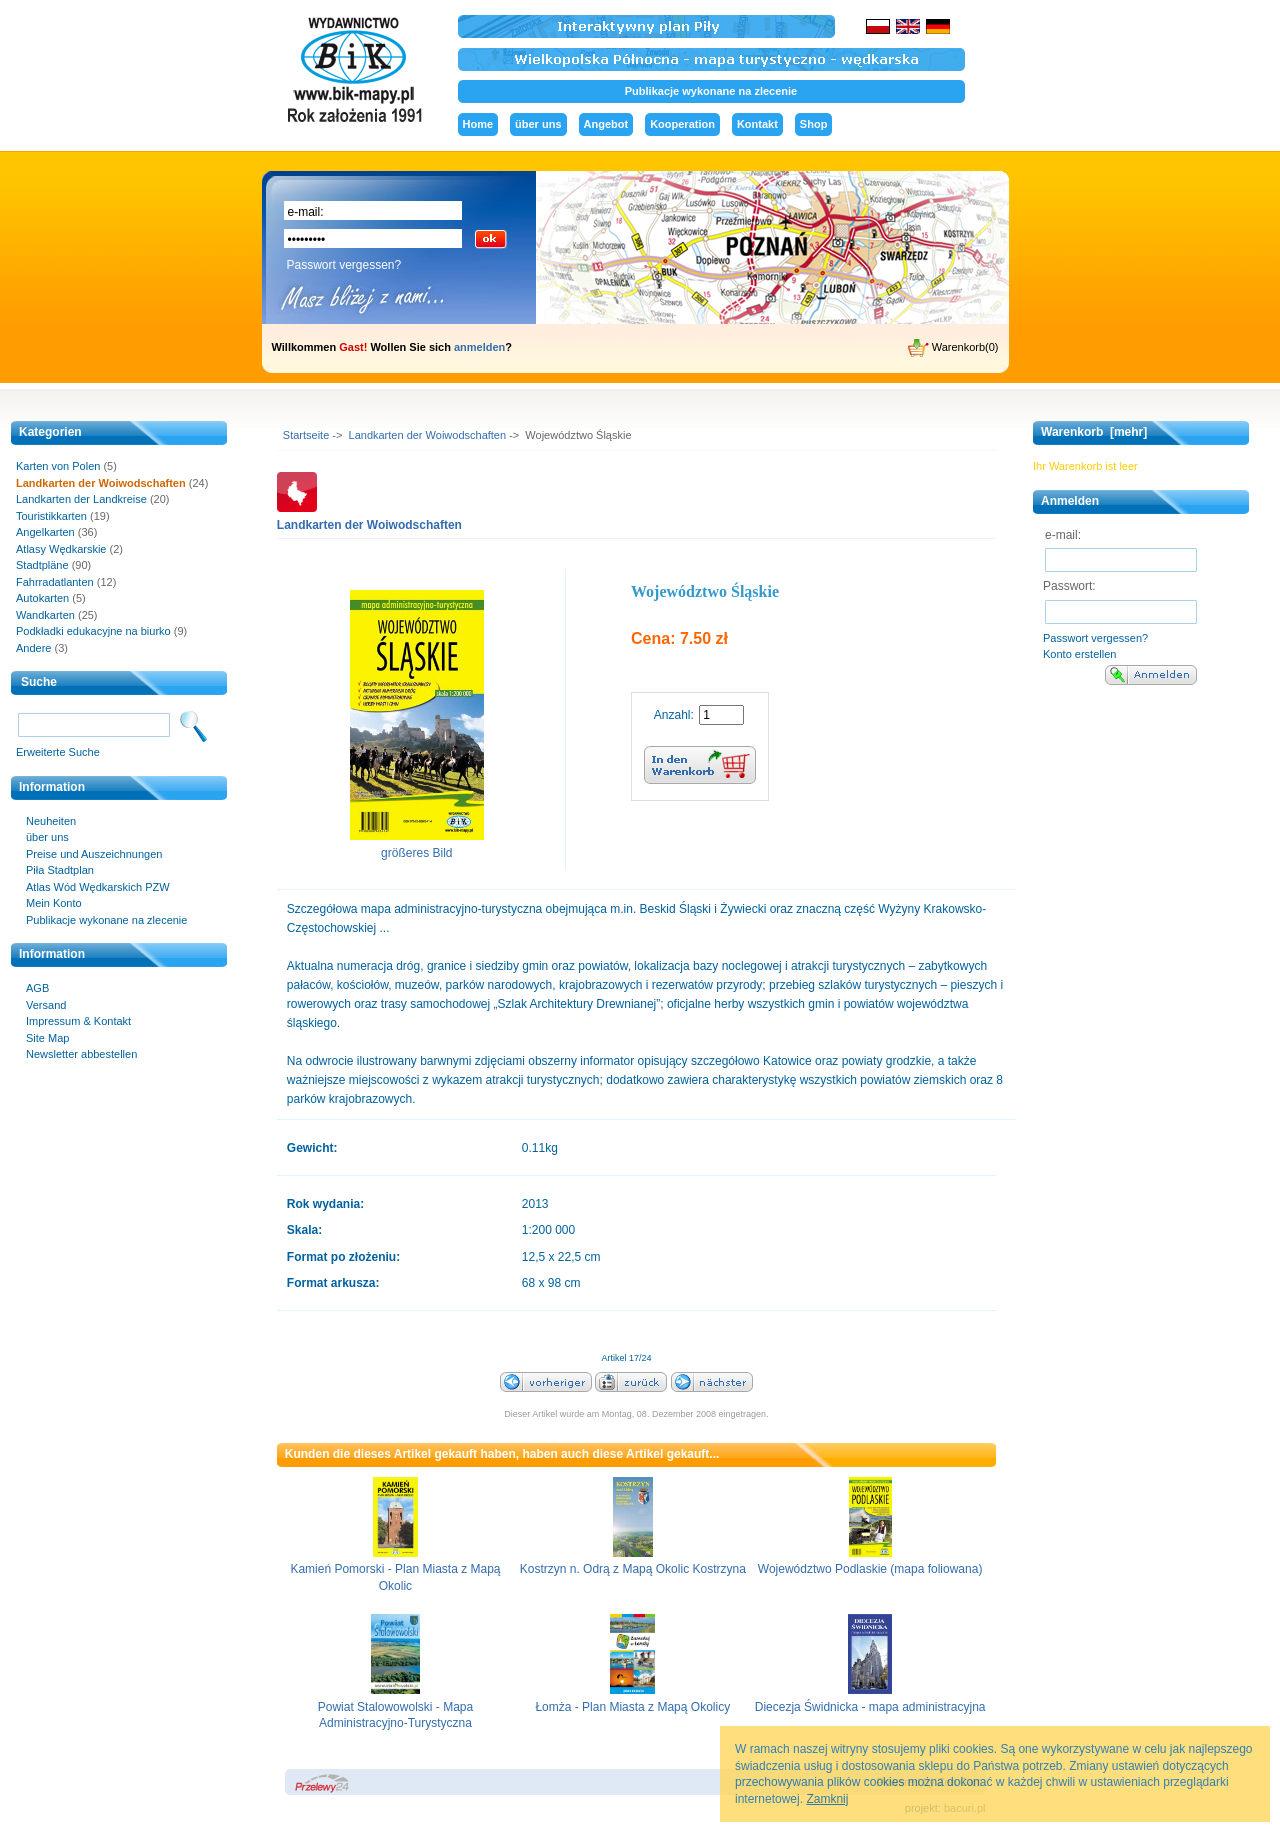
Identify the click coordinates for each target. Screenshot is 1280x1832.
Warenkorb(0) (953, 348)
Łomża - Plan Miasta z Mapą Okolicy (632, 1707)
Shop (814, 124)
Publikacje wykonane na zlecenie (711, 91)
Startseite (306, 435)
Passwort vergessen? (344, 265)
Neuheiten (51, 821)
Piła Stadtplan (60, 870)
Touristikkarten (51, 516)
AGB (37, 988)
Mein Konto (54, 903)
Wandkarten (45, 615)
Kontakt (757, 124)
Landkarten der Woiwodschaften (428, 435)
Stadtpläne (42, 565)
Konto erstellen (1079, 654)
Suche (39, 682)
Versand (46, 1005)
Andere (33, 648)
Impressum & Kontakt (78, 1021)
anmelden (479, 347)
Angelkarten (45, 532)
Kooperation (682, 124)
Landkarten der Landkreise (81, 499)
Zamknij (827, 1799)
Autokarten (42, 598)
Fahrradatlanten (55, 582)
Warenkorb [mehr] (1094, 432)
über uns (538, 124)
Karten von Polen (58, 466)
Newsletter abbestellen (81, 1054)
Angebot (606, 124)
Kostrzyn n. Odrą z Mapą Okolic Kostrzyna (633, 1569)
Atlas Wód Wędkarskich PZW (98, 887)
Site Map (47, 1038)
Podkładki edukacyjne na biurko (93, 631)
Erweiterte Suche (58, 752)
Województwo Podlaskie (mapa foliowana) (870, 1569)
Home (478, 124)
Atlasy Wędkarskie (61, 549)
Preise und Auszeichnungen (94, 854)
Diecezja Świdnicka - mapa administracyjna (870, 1707)
